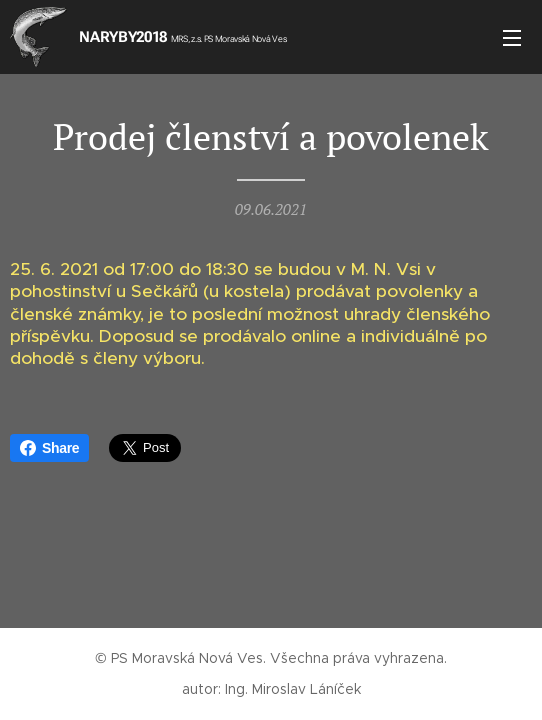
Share (49, 448)
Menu (512, 38)
